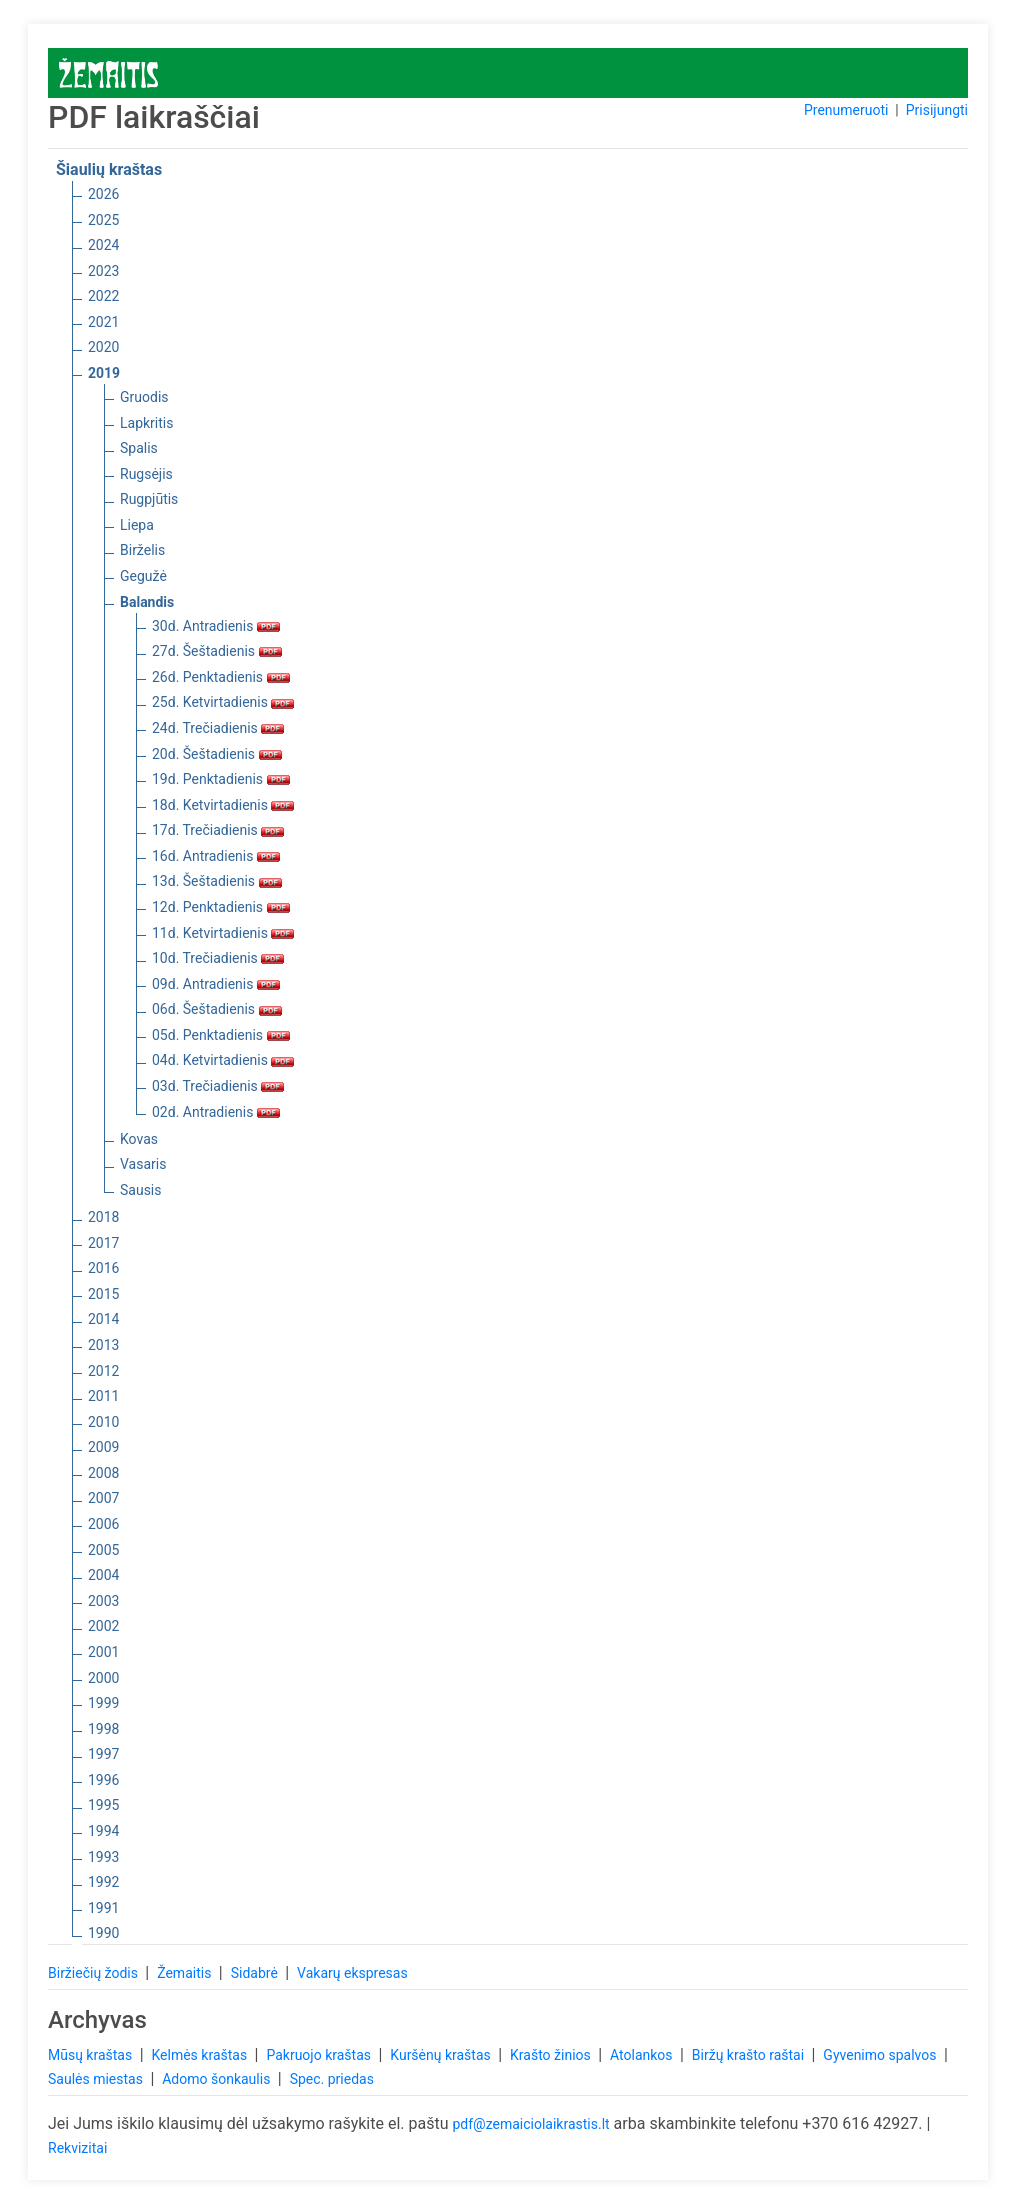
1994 (103, 1831)
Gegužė (143, 576)
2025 (103, 220)
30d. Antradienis (216, 626)
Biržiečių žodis (94, 1973)
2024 (103, 245)
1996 (103, 1780)
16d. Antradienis (216, 856)
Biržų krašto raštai (750, 2055)
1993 (103, 1857)
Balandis (147, 602)
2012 (103, 1371)
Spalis (139, 448)
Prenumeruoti (846, 110)
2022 (103, 296)
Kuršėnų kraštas (442, 2055)
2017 (103, 1243)
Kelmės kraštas (200, 2055)
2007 (103, 1498)
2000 (103, 1678)
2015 (103, 1294)
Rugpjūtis (149, 499)
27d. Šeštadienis (217, 651)
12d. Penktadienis (221, 907)
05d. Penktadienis (221, 1035)
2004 (103, 1575)
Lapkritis (146, 423)
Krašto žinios (552, 2055)
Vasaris (143, 1164)
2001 (103, 1652)
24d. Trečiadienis (218, 728)
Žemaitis (186, 1973)
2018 (103, 1217)
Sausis (141, 1190)
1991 (103, 1908)
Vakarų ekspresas (352, 1973)
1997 (103, 1754)
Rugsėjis (146, 474)
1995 (103, 1805)
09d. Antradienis (216, 984)
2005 (103, 1550)
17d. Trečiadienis (218, 830)
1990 (103, 1933)
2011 (103, 1396)
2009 (103, 1447)
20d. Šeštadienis (217, 754)
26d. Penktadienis (221, 677)
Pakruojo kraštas (320, 2055)
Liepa (137, 525)
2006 (103, 1524)
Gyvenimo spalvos (881, 2055)
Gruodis (144, 397)
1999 (103, 1703)
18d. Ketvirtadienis (223, 805)
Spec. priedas (332, 2079)
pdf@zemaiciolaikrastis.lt (530, 2124)
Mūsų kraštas (92, 2055)
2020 (103, 347)
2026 (103, 194)
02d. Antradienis (216, 1112)
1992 (103, 1882)
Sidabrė (256, 1973)
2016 (103, 1268)
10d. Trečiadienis (218, 958)
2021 (103, 322)
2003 (103, 1601)
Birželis (142, 550)
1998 (103, 1729)
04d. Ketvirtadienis (223, 1060)
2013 (103, 1345)
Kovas (139, 1139)
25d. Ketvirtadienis (223, 702)
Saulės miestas (97, 2079)
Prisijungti (937, 110)
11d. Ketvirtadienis (223, 933)
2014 (103, 1319)
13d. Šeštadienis (217, 881)
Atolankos (643, 2055)
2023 (103, 271)
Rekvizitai (77, 2148)
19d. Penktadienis (221, 779)
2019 (104, 373)
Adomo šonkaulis (218, 2079)
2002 (103, 1626)
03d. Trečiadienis (218, 1086)
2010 (103, 1422)
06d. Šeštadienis (217, 1009)
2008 (103, 1473)
